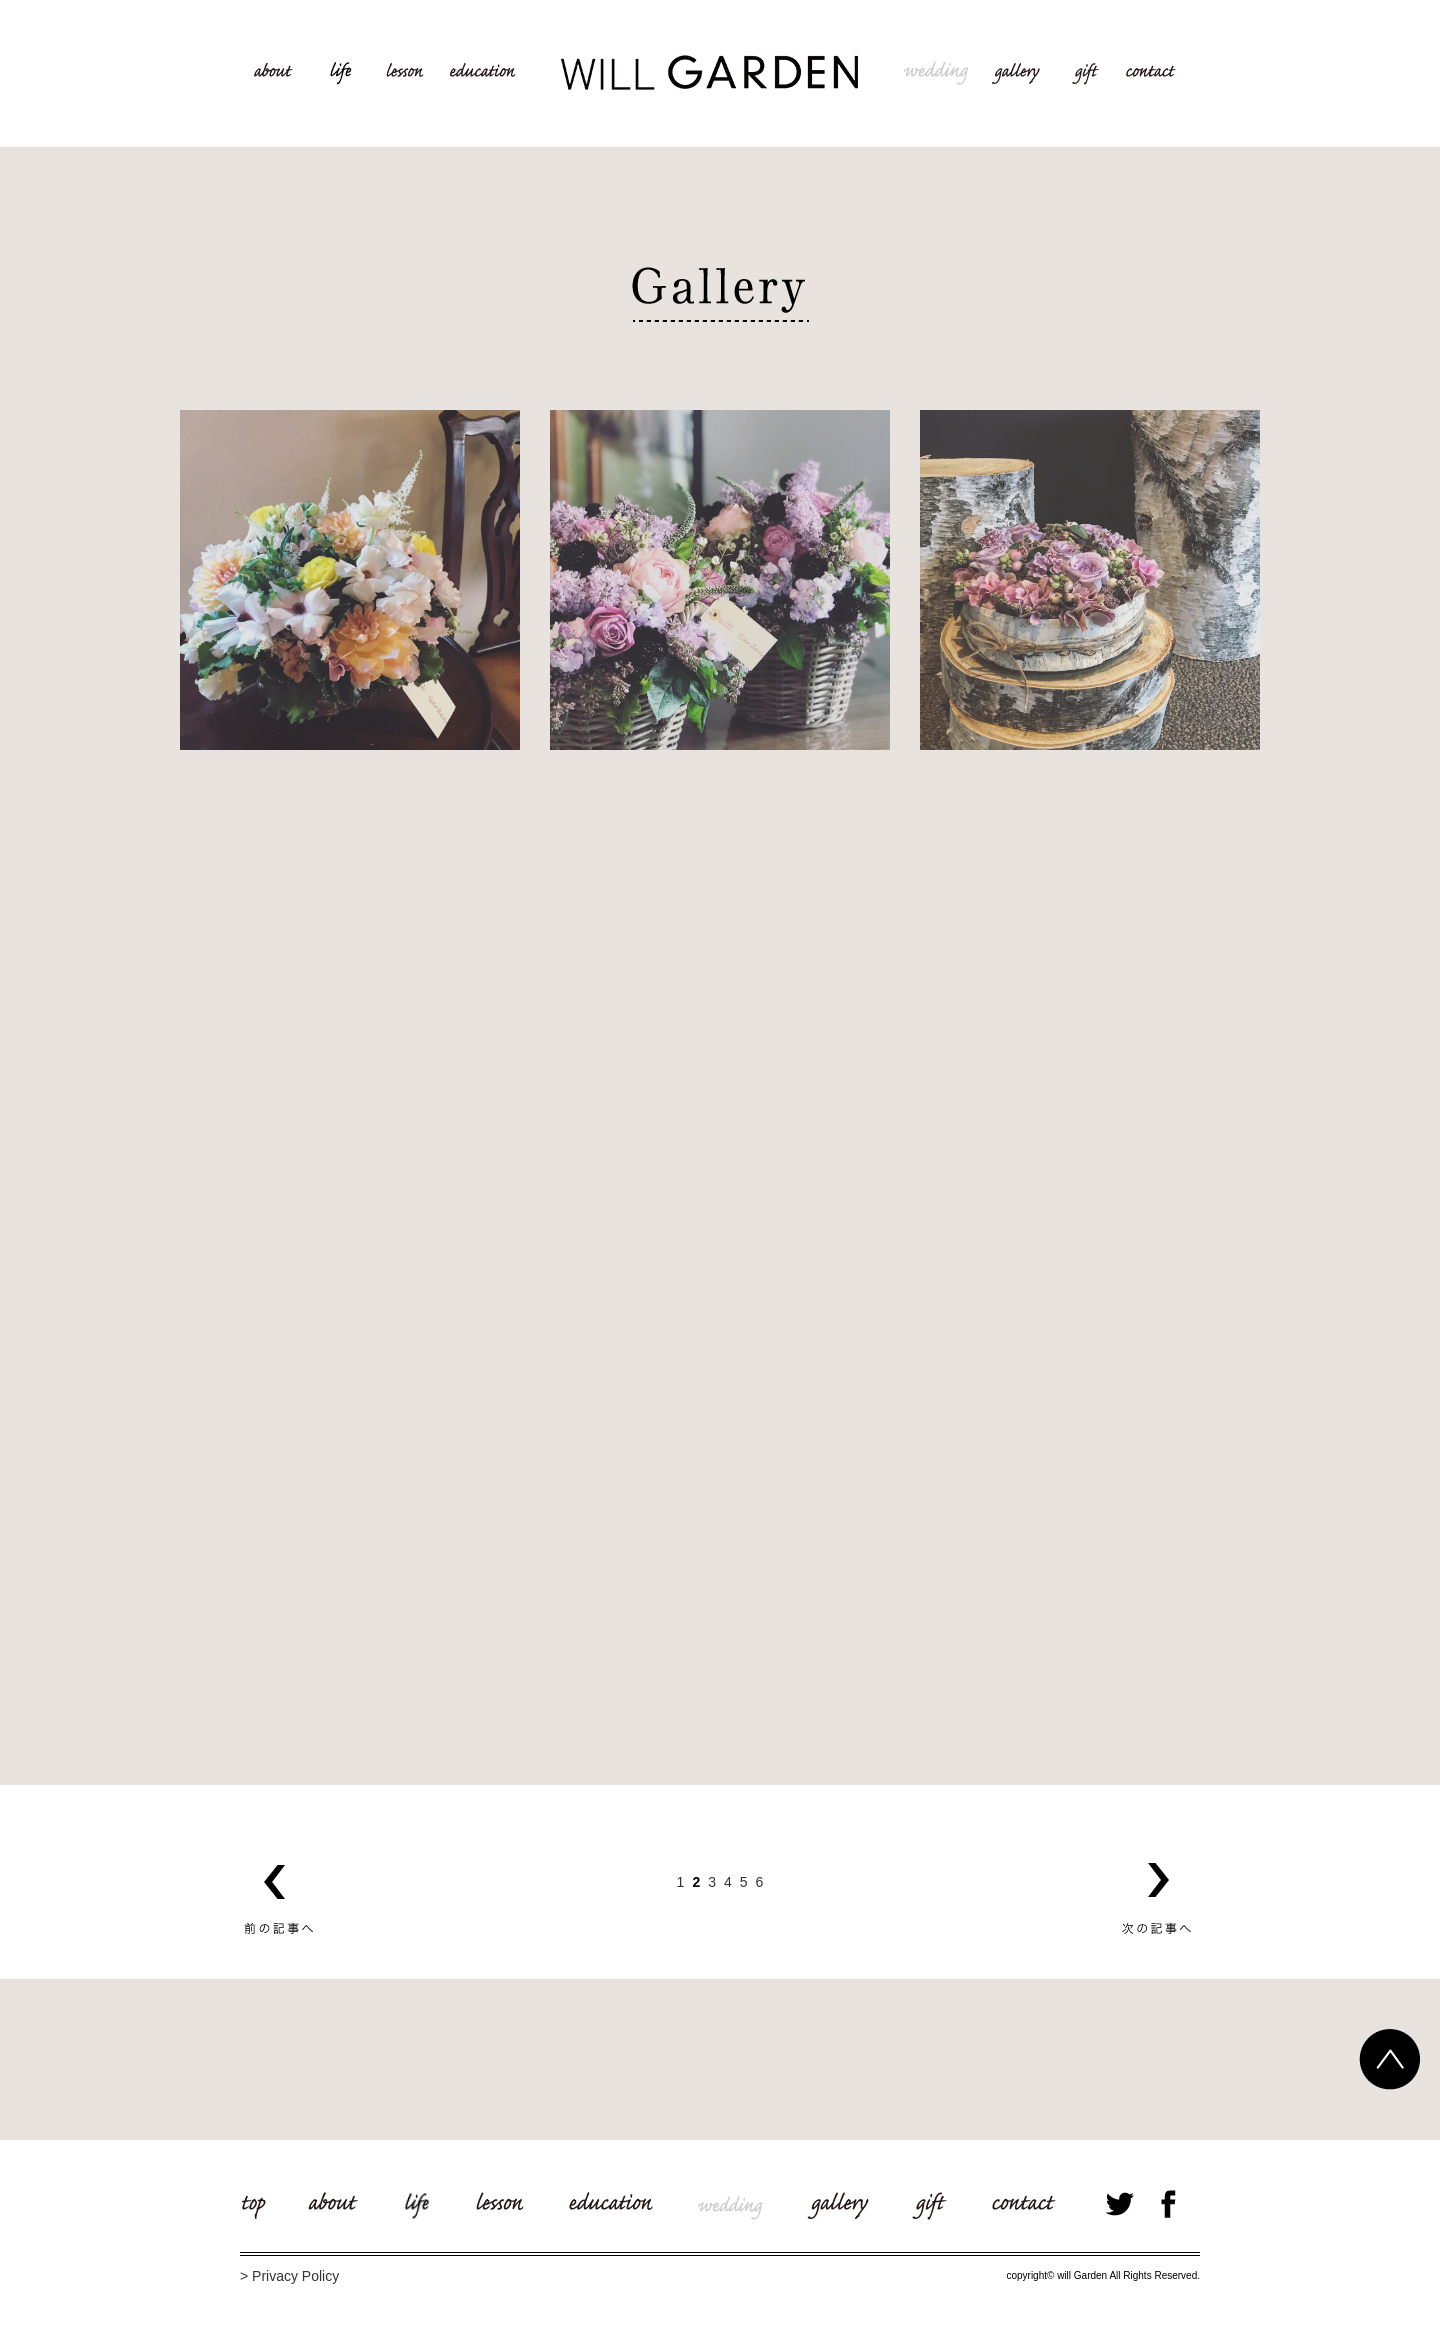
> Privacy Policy (289, 2276)
